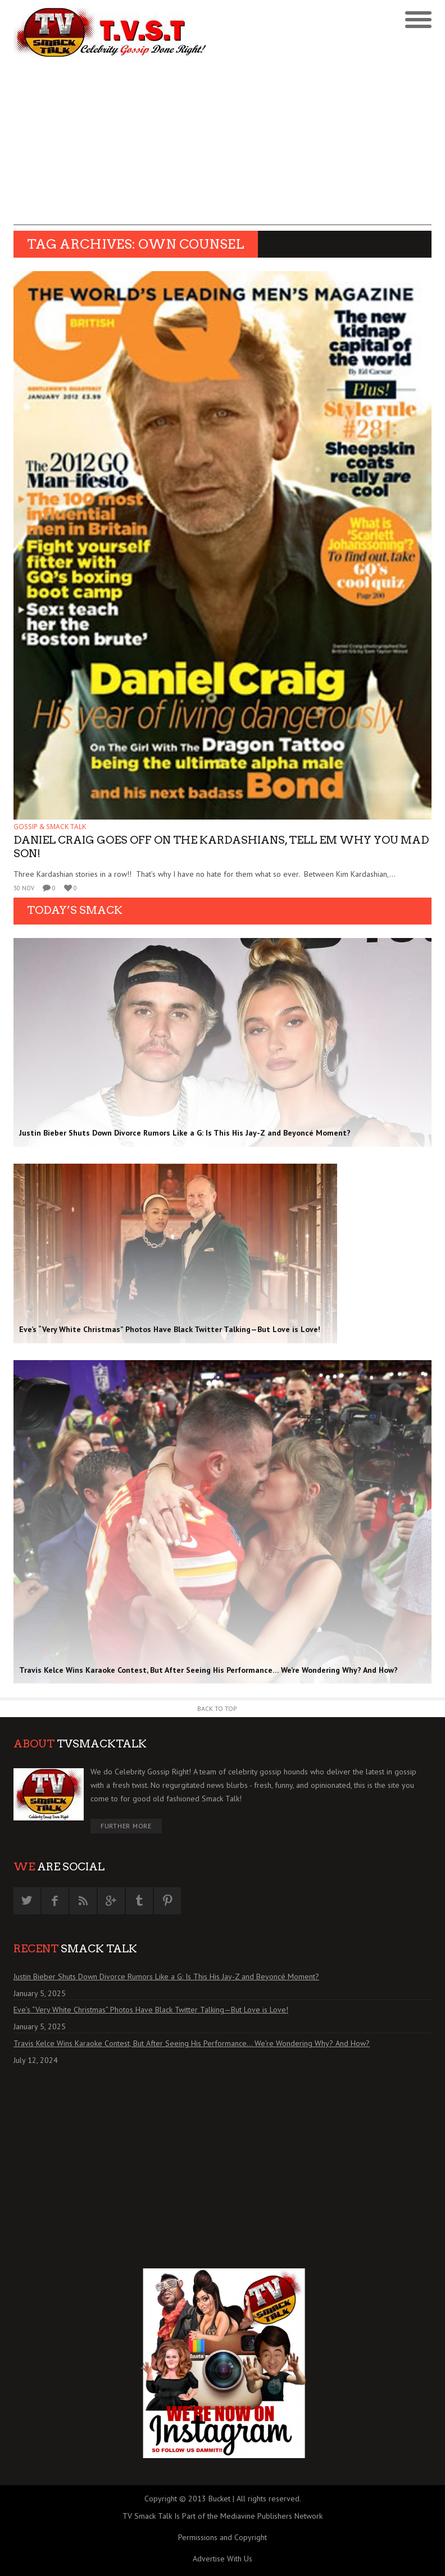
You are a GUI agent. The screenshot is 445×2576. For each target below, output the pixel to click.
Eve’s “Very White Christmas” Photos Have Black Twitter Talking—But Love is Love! (150, 2010)
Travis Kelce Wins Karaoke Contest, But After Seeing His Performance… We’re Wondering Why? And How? (191, 2043)
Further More (126, 1826)
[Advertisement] (222, 146)
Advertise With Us (222, 2559)
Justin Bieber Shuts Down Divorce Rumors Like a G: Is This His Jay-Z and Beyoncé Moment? (166, 1976)
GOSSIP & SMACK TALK (49, 826)
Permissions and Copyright (222, 2537)
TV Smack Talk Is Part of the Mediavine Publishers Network (222, 2516)
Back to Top (217, 1708)
